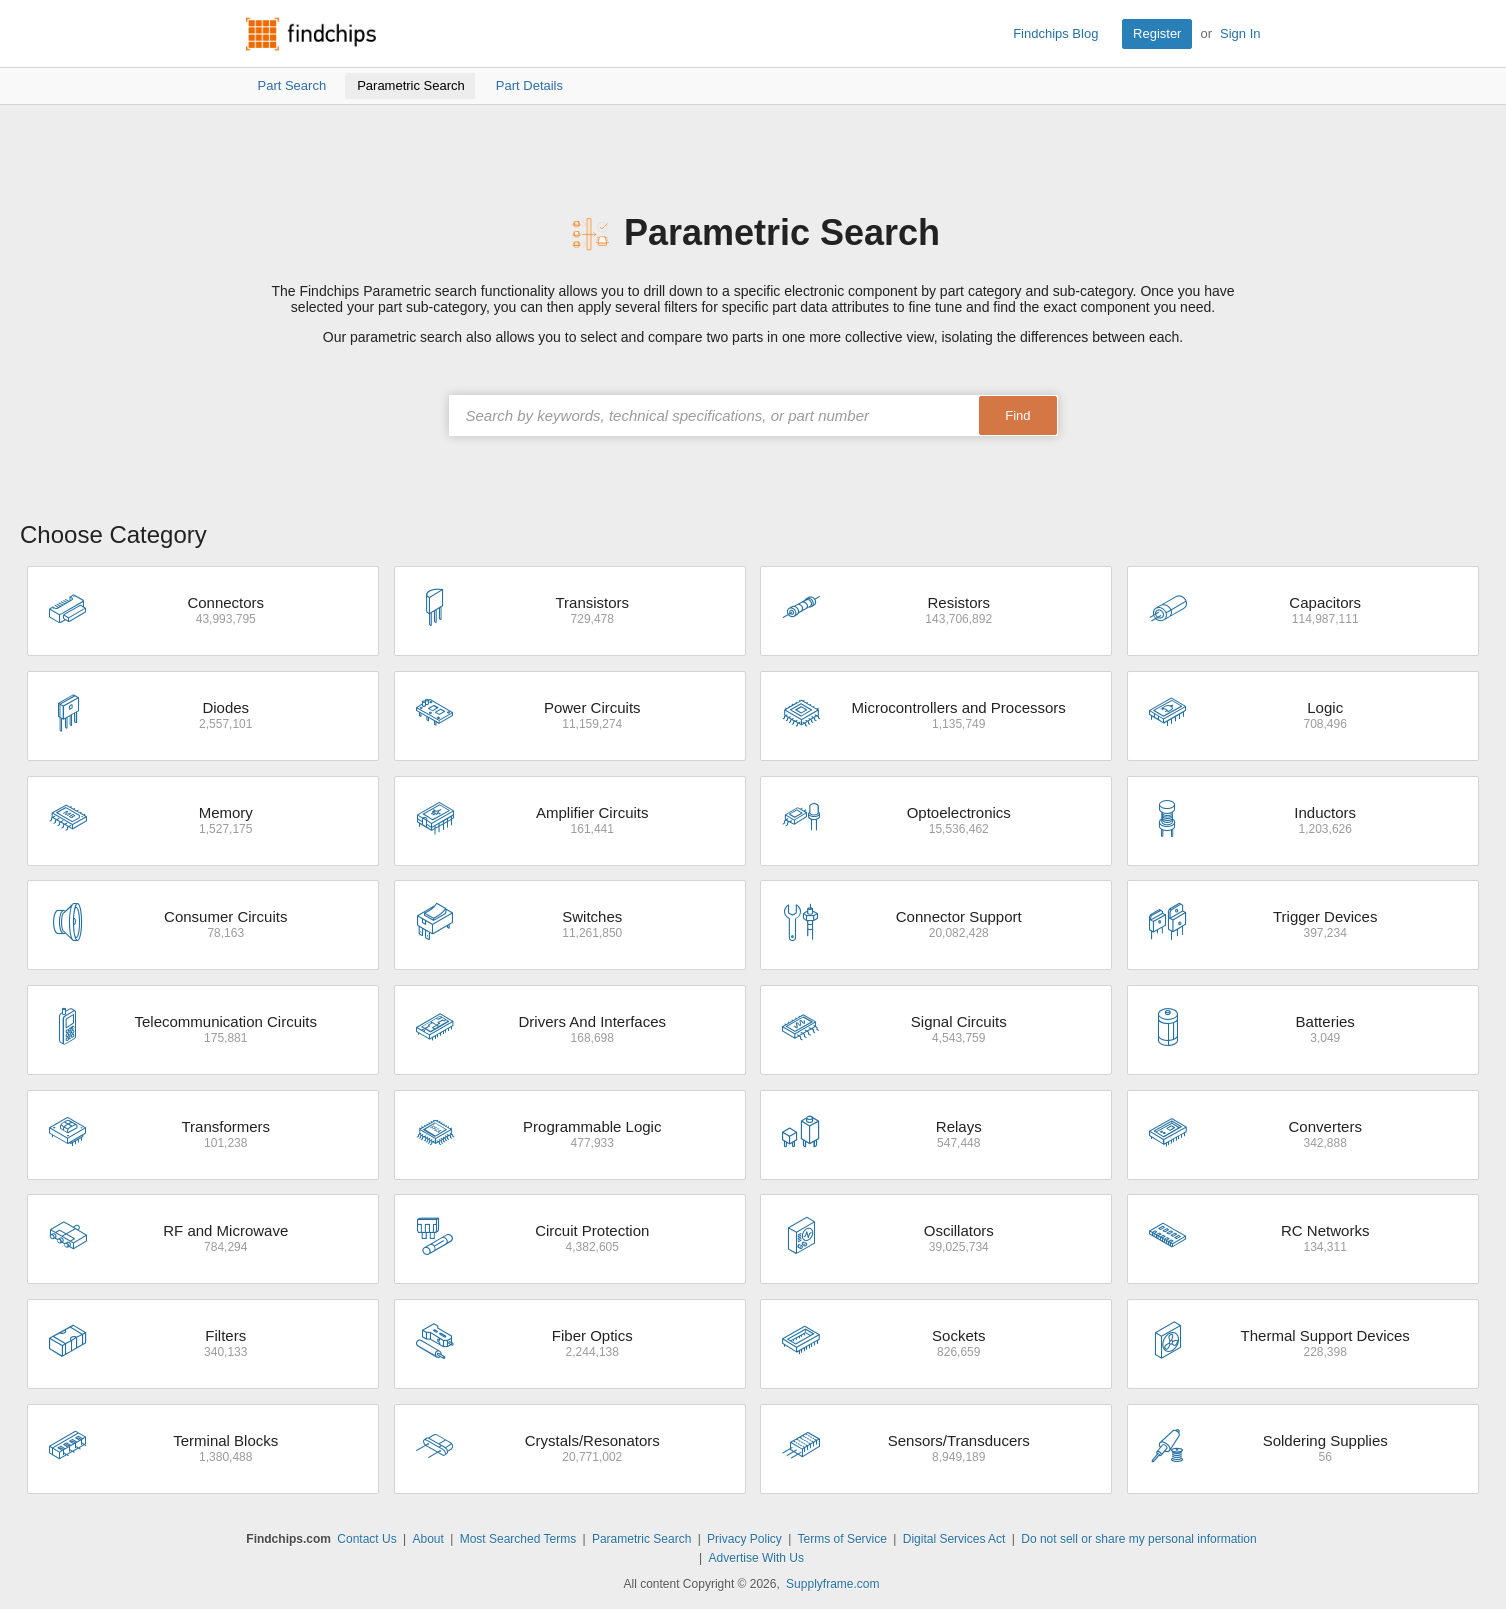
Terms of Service (842, 1539)
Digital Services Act (954, 1539)
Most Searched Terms (518, 1539)
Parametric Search (641, 1539)
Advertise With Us (756, 1558)
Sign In (1240, 33)
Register (1157, 33)
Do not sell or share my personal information (1138, 1539)
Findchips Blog (1055, 33)
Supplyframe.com (832, 1584)
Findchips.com (311, 34)
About (427, 1539)
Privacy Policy (744, 1539)
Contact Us (366, 1539)
